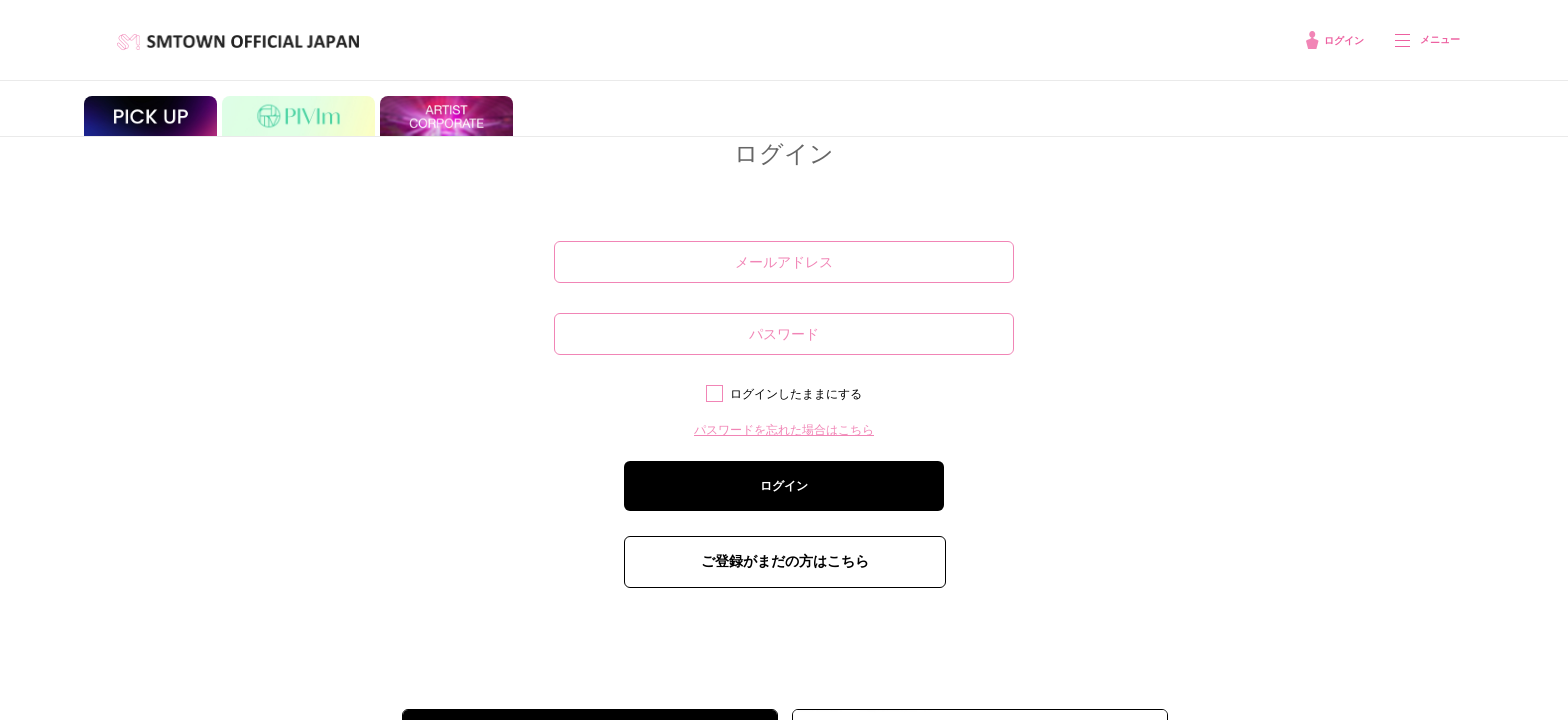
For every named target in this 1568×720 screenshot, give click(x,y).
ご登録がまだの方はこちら (785, 561)
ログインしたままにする (796, 394)
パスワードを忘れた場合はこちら (784, 430)
